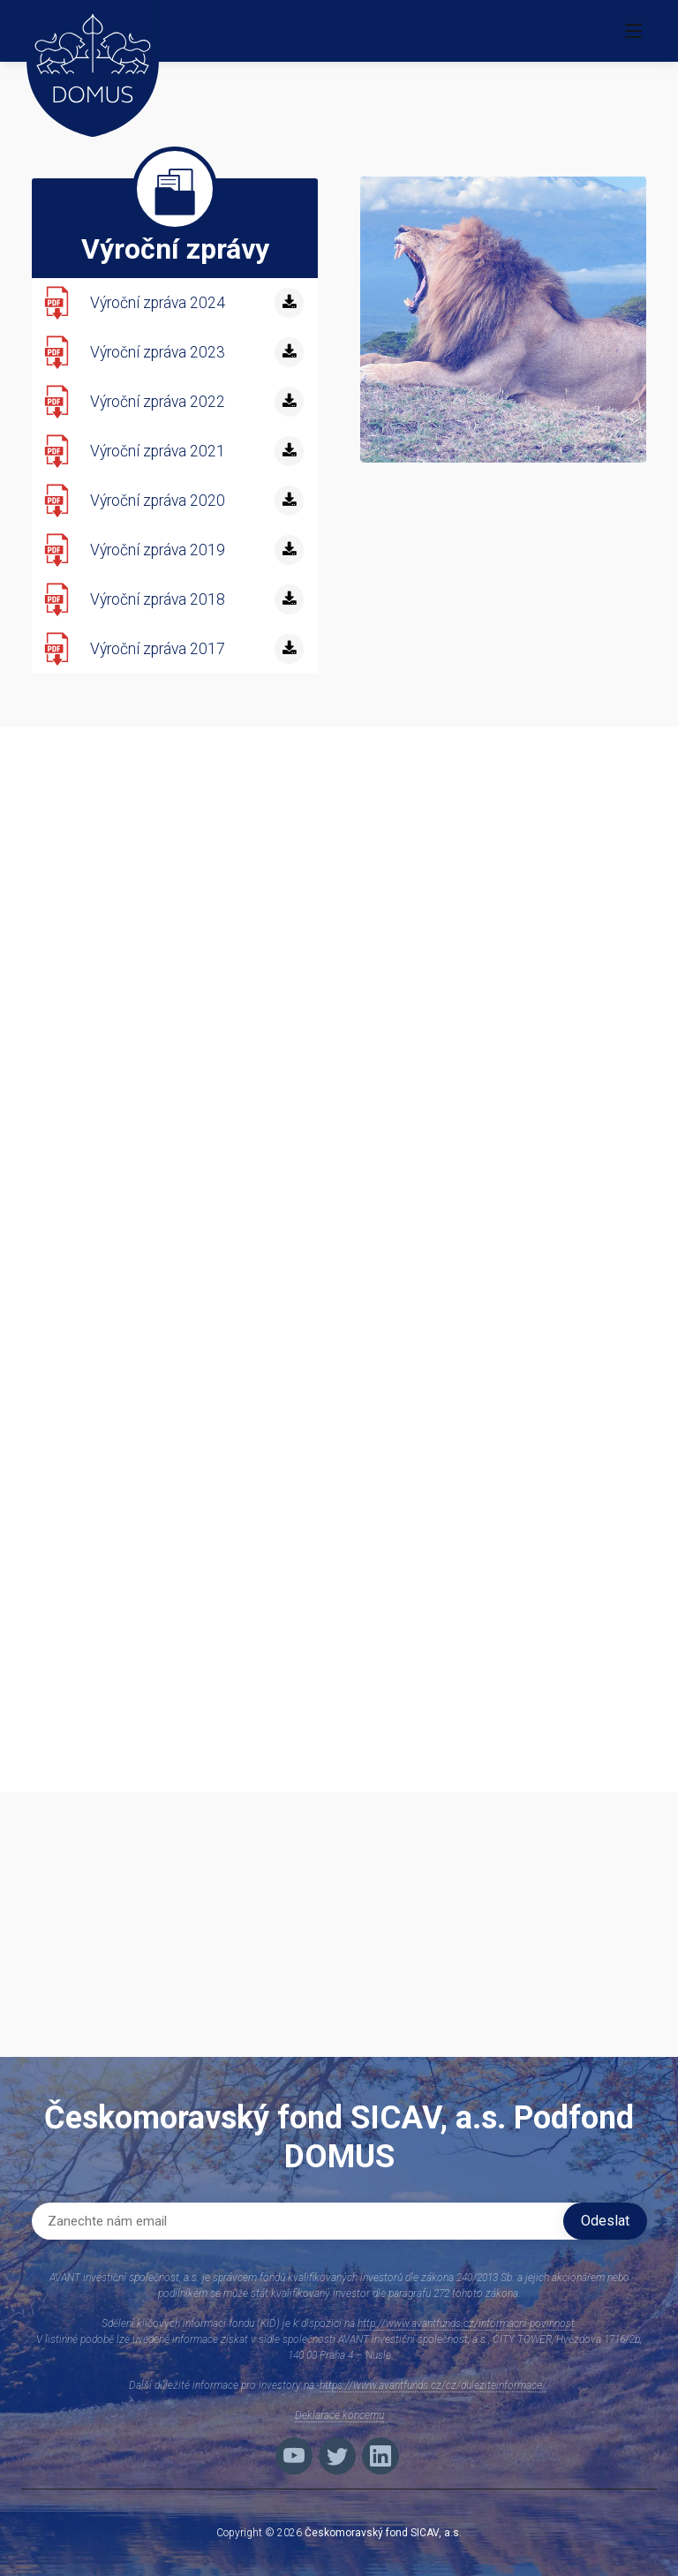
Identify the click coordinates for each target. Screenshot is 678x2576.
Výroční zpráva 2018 (157, 599)
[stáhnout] (289, 302)
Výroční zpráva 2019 (157, 550)
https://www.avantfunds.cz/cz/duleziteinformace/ (433, 2385)
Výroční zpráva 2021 (157, 451)
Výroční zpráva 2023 (157, 352)
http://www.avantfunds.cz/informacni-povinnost (466, 2323)
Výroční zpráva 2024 (157, 303)
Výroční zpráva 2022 (157, 402)
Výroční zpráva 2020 (157, 500)
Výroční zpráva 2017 (157, 649)
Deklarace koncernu (339, 2415)
